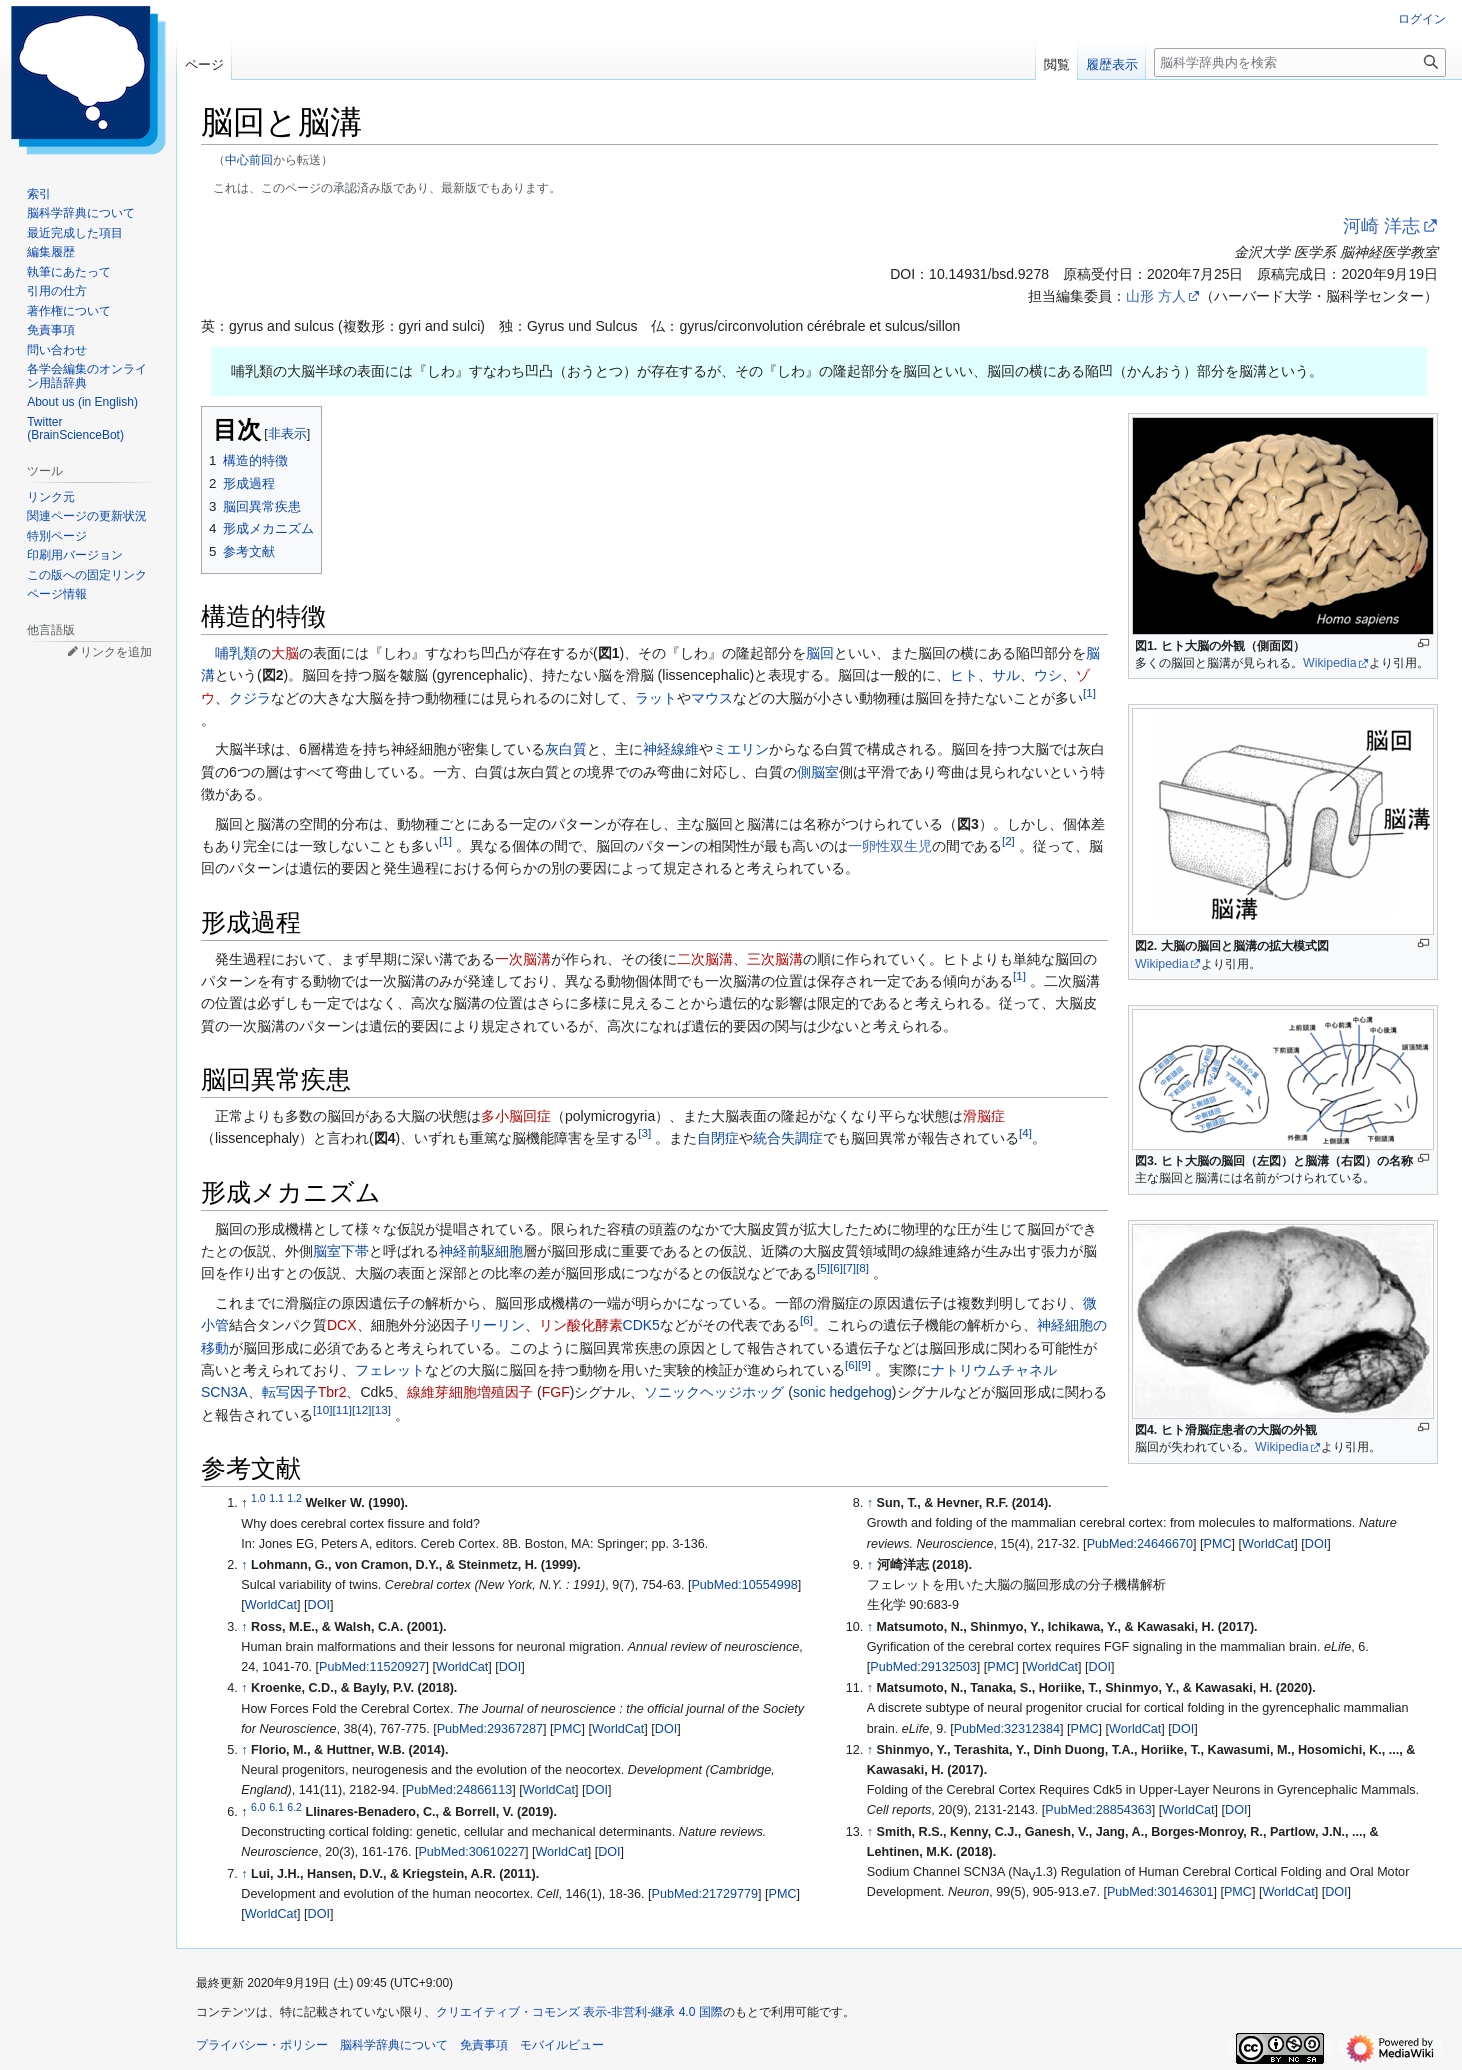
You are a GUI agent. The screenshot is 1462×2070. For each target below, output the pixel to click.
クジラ (250, 698)
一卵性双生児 (890, 846)
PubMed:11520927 (372, 1667)
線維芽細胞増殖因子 (470, 1392)
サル (1006, 675)
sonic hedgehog (842, 1392)
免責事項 (484, 2045)
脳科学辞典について (394, 2045)
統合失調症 (788, 1138)
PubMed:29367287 (490, 1729)
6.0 (258, 1807)
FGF (556, 1392)
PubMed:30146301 (1160, 1892)
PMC (568, 1729)
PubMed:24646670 (1140, 1544)
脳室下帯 (341, 1251)
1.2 (294, 1498)
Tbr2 (332, 1392)
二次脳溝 (705, 959)
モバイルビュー (562, 2045)
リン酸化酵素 (581, 1325)
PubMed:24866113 (459, 1790)
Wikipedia (1330, 663)
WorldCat (271, 1605)
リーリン (497, 1325)
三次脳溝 (775, 959)
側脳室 (818, 772)
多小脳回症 (516, 1116)
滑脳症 (984, 1116)
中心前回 (249, 159)
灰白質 (566, 749)
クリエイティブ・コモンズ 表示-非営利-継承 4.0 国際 (579, 2012)
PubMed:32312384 (1007, 1729)
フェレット (390, 1370)
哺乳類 (236, 653)
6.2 (294, 1807)
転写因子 (290, 1392)
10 (322, 1409)
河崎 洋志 (1381, 226)
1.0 (258, 1498)
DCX (342, 1325)
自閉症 (718, 1138)
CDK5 (641, 1325)
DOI (319, 1605)
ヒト (964, 675)
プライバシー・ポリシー (262, 2045)
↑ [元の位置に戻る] (244, 1565)
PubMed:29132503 (923, 1667)
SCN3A (224, 1392)
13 (380, 1409)
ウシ (1048, 675)
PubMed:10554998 (744, 1585)
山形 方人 (1156, 296)
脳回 (820, 653)
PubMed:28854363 (1098, 1810)
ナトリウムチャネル (994, 1370)
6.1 (276, 1807)
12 (361, 1409)
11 (341, 1409)
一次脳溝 (523, 959)
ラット (656, 698)
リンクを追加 (116, 652)
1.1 (276, 1498)
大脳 (285, 653)
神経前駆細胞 (481, 1251)
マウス (712, 698)
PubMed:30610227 (471, 1852)
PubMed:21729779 (705, 1894)
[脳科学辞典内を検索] (1300, 62)
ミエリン (741, 749)
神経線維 (671, 749)
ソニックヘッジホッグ (714, 1392)
